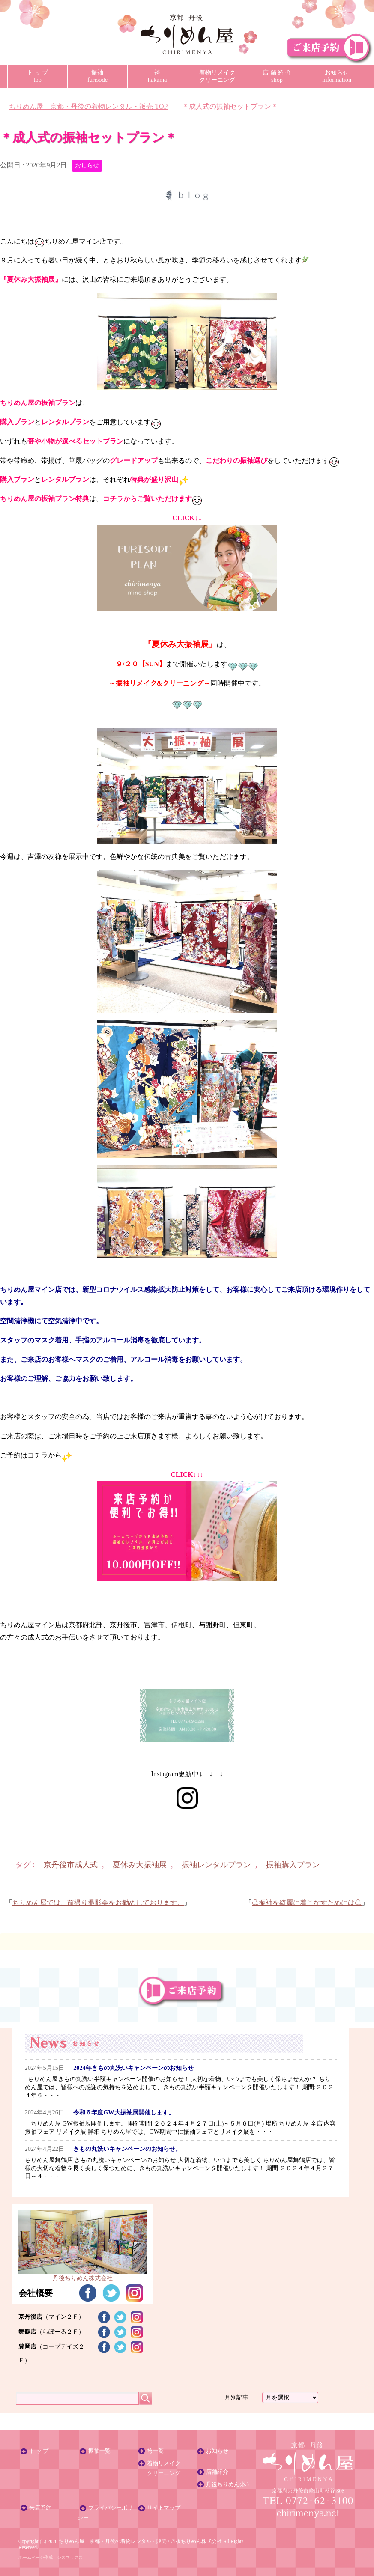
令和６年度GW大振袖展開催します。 (123, 2112)
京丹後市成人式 (71, 1864)
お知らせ (217, 2451)
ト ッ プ (38, 2451)
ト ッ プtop (37, 76)
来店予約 (40, 2508)
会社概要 (35, 2293)
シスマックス (70, 2557)
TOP (88, 106)
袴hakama (157, 76)
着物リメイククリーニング (217, 76)
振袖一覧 (99, 2451)
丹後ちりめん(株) (227, 2484)
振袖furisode (97, 76)
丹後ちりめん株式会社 (196, 2541)
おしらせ (87, 165)
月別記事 (236, 2397)
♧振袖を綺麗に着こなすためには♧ (307, 1902)
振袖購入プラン (293, 1864)
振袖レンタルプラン (216, 1864)
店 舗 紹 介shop (277, 76)
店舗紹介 (217, 2472)
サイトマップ (163, 2508)
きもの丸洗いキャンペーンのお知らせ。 (127, 2148)
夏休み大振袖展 (140, 1864)
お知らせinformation (336, 76)
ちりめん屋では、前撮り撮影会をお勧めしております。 (98, 1902)
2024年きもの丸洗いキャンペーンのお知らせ (133, 2067)
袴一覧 (155, 2451)
